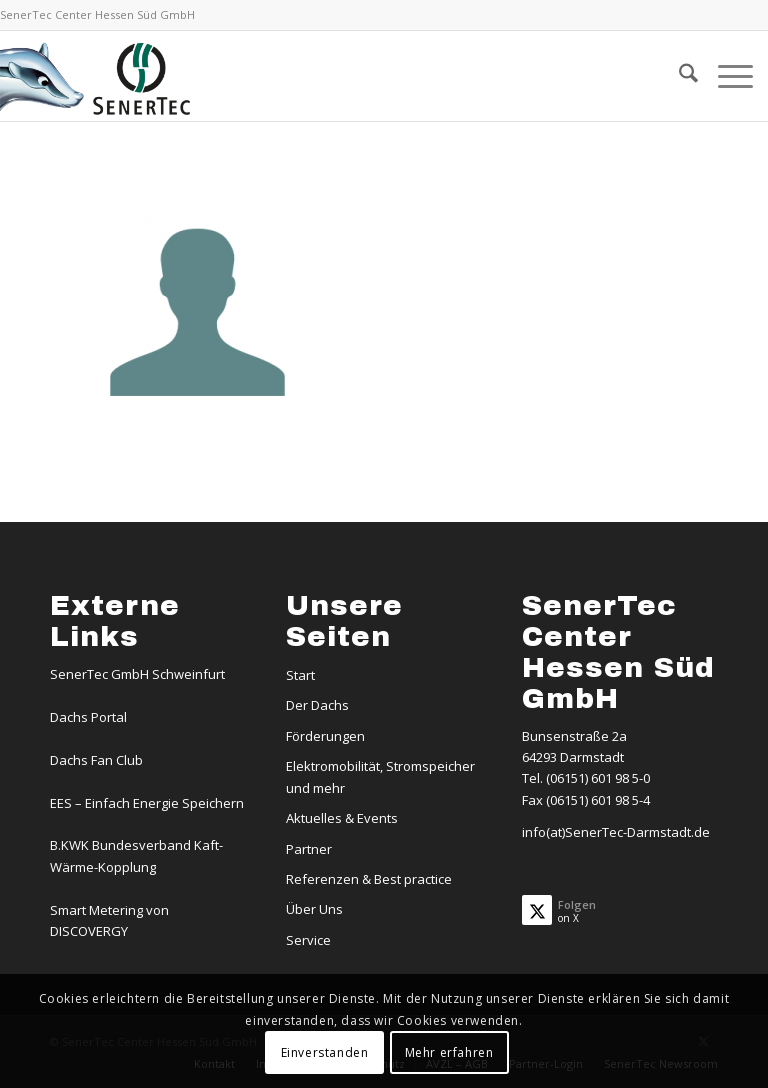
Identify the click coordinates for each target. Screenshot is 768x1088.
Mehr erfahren (449, 1052)
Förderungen (325, 736)
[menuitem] (678, 76)
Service (308, 940)
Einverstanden (325, 1052)
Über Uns (314, 909)
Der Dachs (317, 705)
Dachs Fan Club (96, 760)
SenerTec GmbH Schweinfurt (137, 674)
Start (300, 675)
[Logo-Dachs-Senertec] (98, 76)
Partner (309, 849)
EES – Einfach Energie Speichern (147, 803)
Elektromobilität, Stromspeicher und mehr (380, 776)
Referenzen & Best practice (369, 879)
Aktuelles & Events (342, 818)
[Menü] (725, 76)
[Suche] (678, 76)
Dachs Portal (88, 717)
